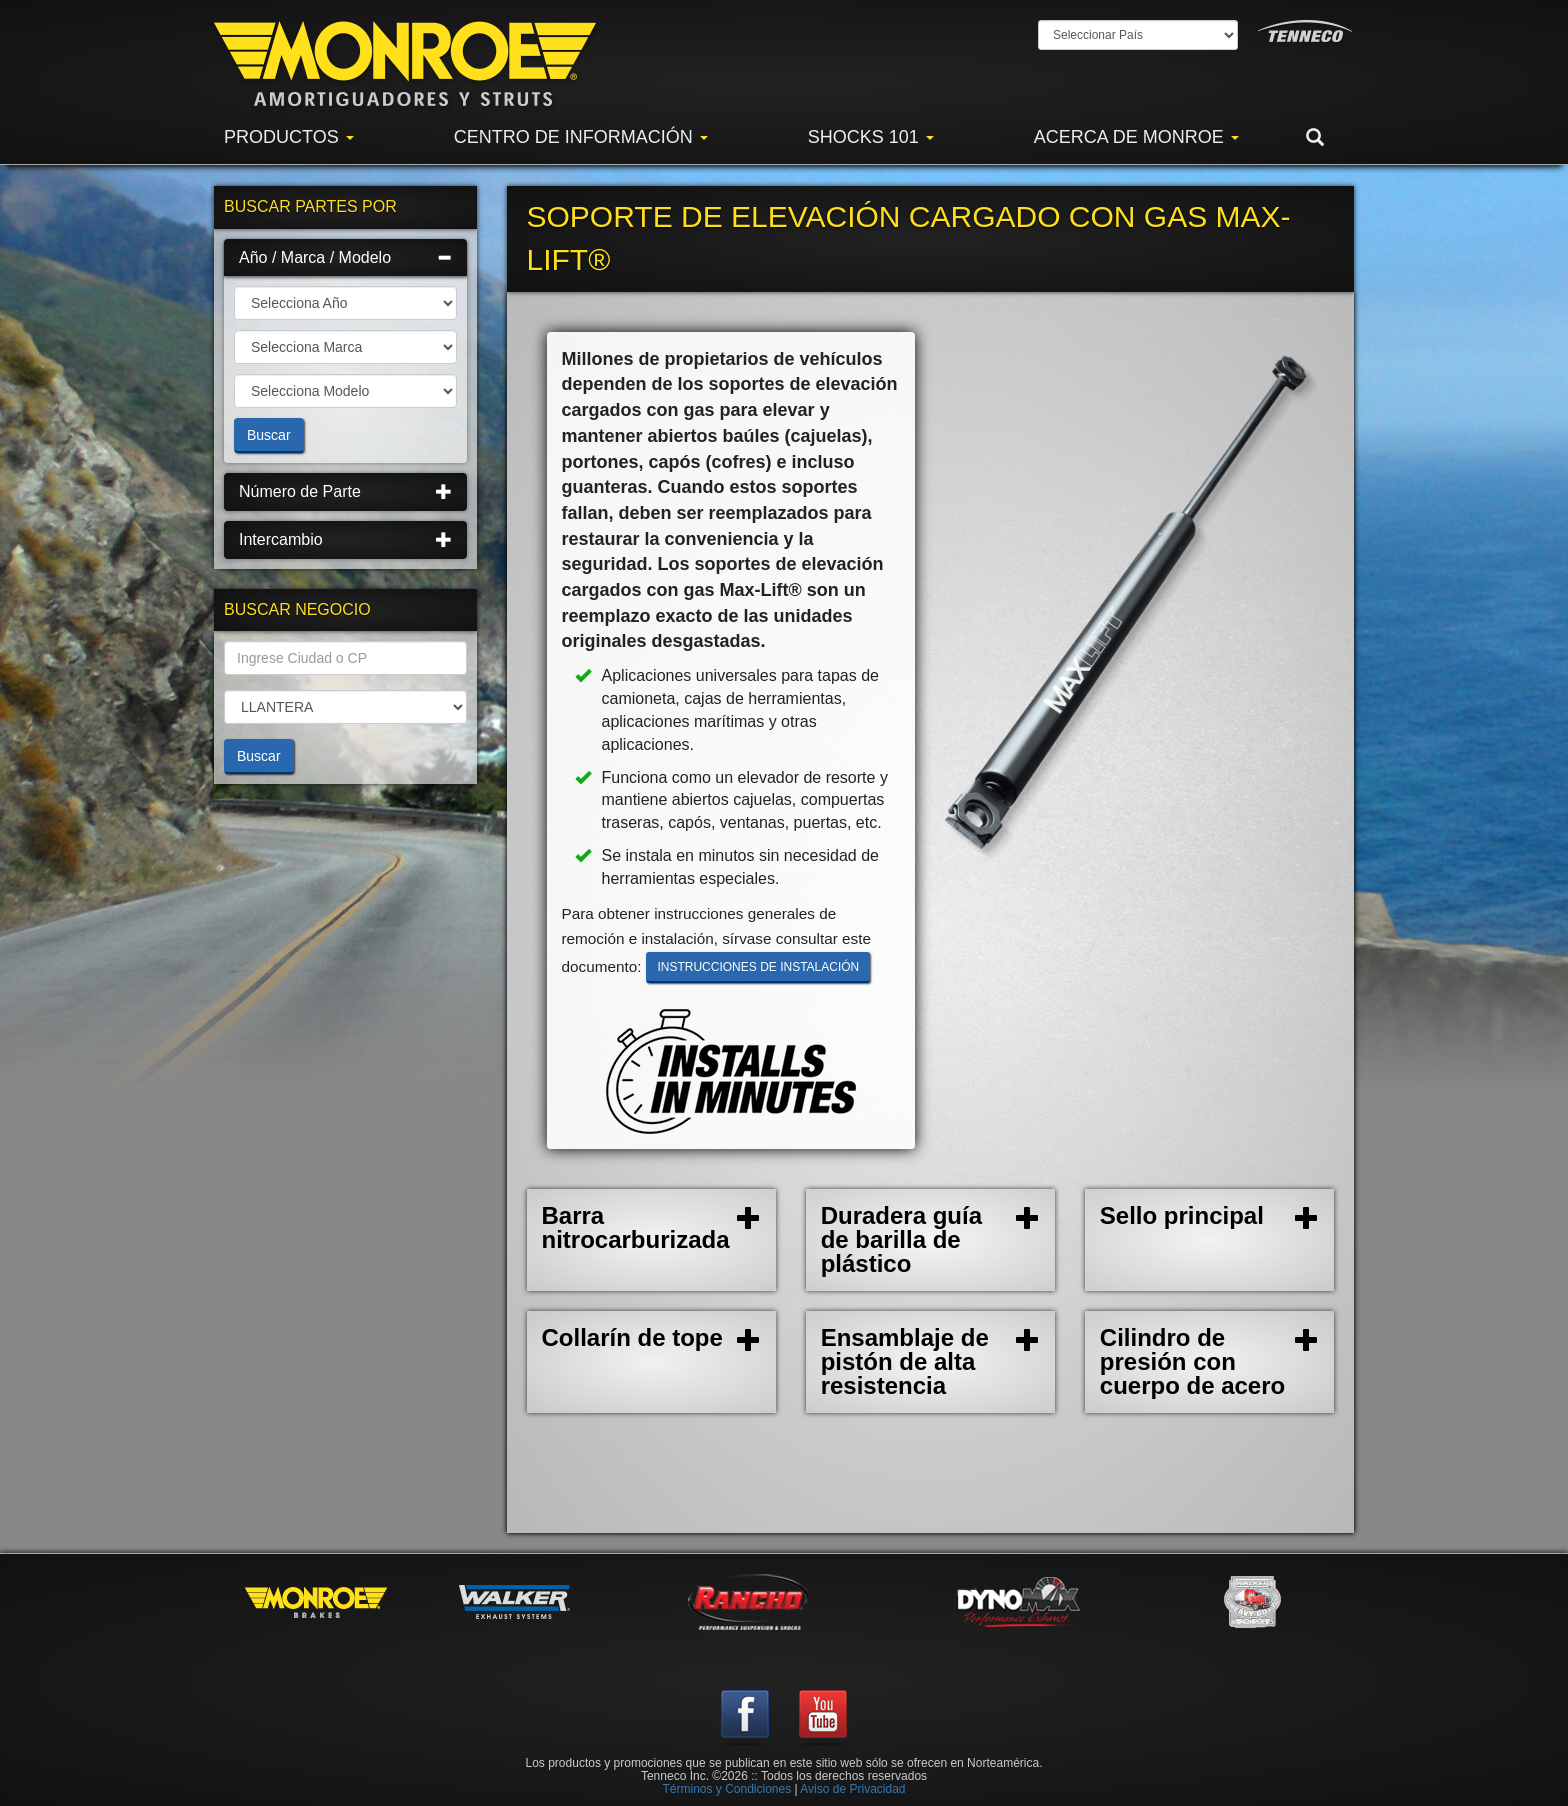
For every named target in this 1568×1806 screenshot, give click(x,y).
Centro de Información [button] (581, 137)
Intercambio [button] (345, 539)
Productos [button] (289, 137)
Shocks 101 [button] (871, 137)
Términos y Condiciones (726, 1789)
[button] (1330, 138)
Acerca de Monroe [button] (1136, 137)
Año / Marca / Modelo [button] (345, 257)
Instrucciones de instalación (758, 967)
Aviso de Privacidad (852, 1789)
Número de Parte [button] (345, 491)
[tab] (345, 258)
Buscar (269, 435)
